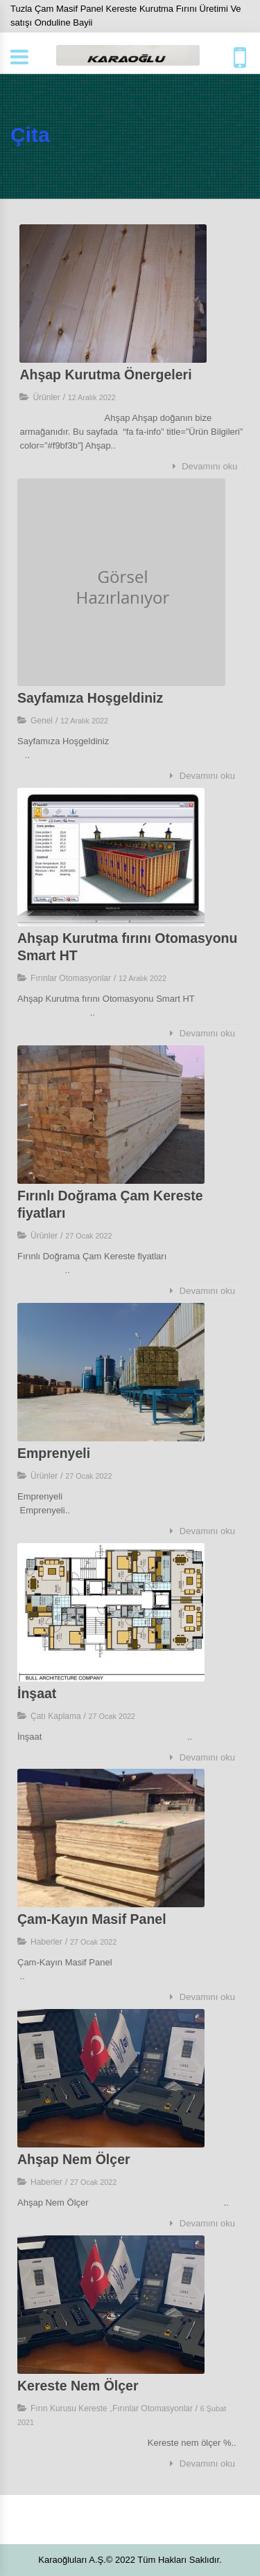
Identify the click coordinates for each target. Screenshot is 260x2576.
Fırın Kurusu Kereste (69, 2408)
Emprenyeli (53, 1453)
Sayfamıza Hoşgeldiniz (90, 697)
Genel (42, 721)
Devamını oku (205, 466)
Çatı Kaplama (56, 1716)
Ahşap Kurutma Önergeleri (105, 374)
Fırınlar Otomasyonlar (71, 978)
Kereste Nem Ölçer (78, 2385)
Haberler (46, 1942)
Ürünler (46, 397)
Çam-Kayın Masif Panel (91, 1919)
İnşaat (38, 1693)
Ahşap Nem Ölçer (73, 2159)
